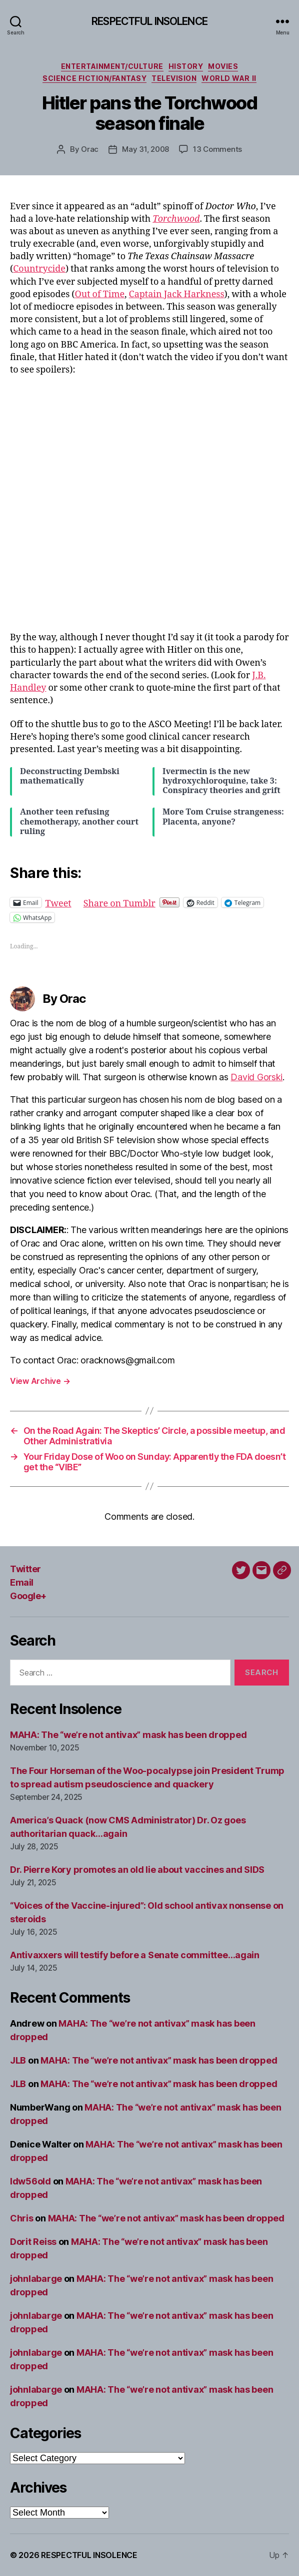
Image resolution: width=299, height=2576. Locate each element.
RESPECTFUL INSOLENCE (150, 21)
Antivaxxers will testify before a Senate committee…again (135, 1955)
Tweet (59, 902)
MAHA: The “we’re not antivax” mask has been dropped (128, 1734)
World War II (229, 78)
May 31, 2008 (145, 149)
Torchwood (176, 219)
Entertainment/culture (112, 66)
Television (174, 78)
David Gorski (256, 1077)
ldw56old (30, 2181)
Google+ (28, 1596)
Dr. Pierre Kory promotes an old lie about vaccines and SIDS (137, 1869)
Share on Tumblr (120, 902)
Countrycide (39, 269)
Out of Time (99, 294)
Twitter (25, 1569)
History (186, 66)
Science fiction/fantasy (94, 78)
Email (22, 1582)
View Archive (40, 1381)
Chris (22, 2218)
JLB (18, 2060)
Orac (89, 149)
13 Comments (217, 149)
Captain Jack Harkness (176, 294)
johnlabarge (36, 2278)
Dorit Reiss (33, 2241)
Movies (223, 66)
